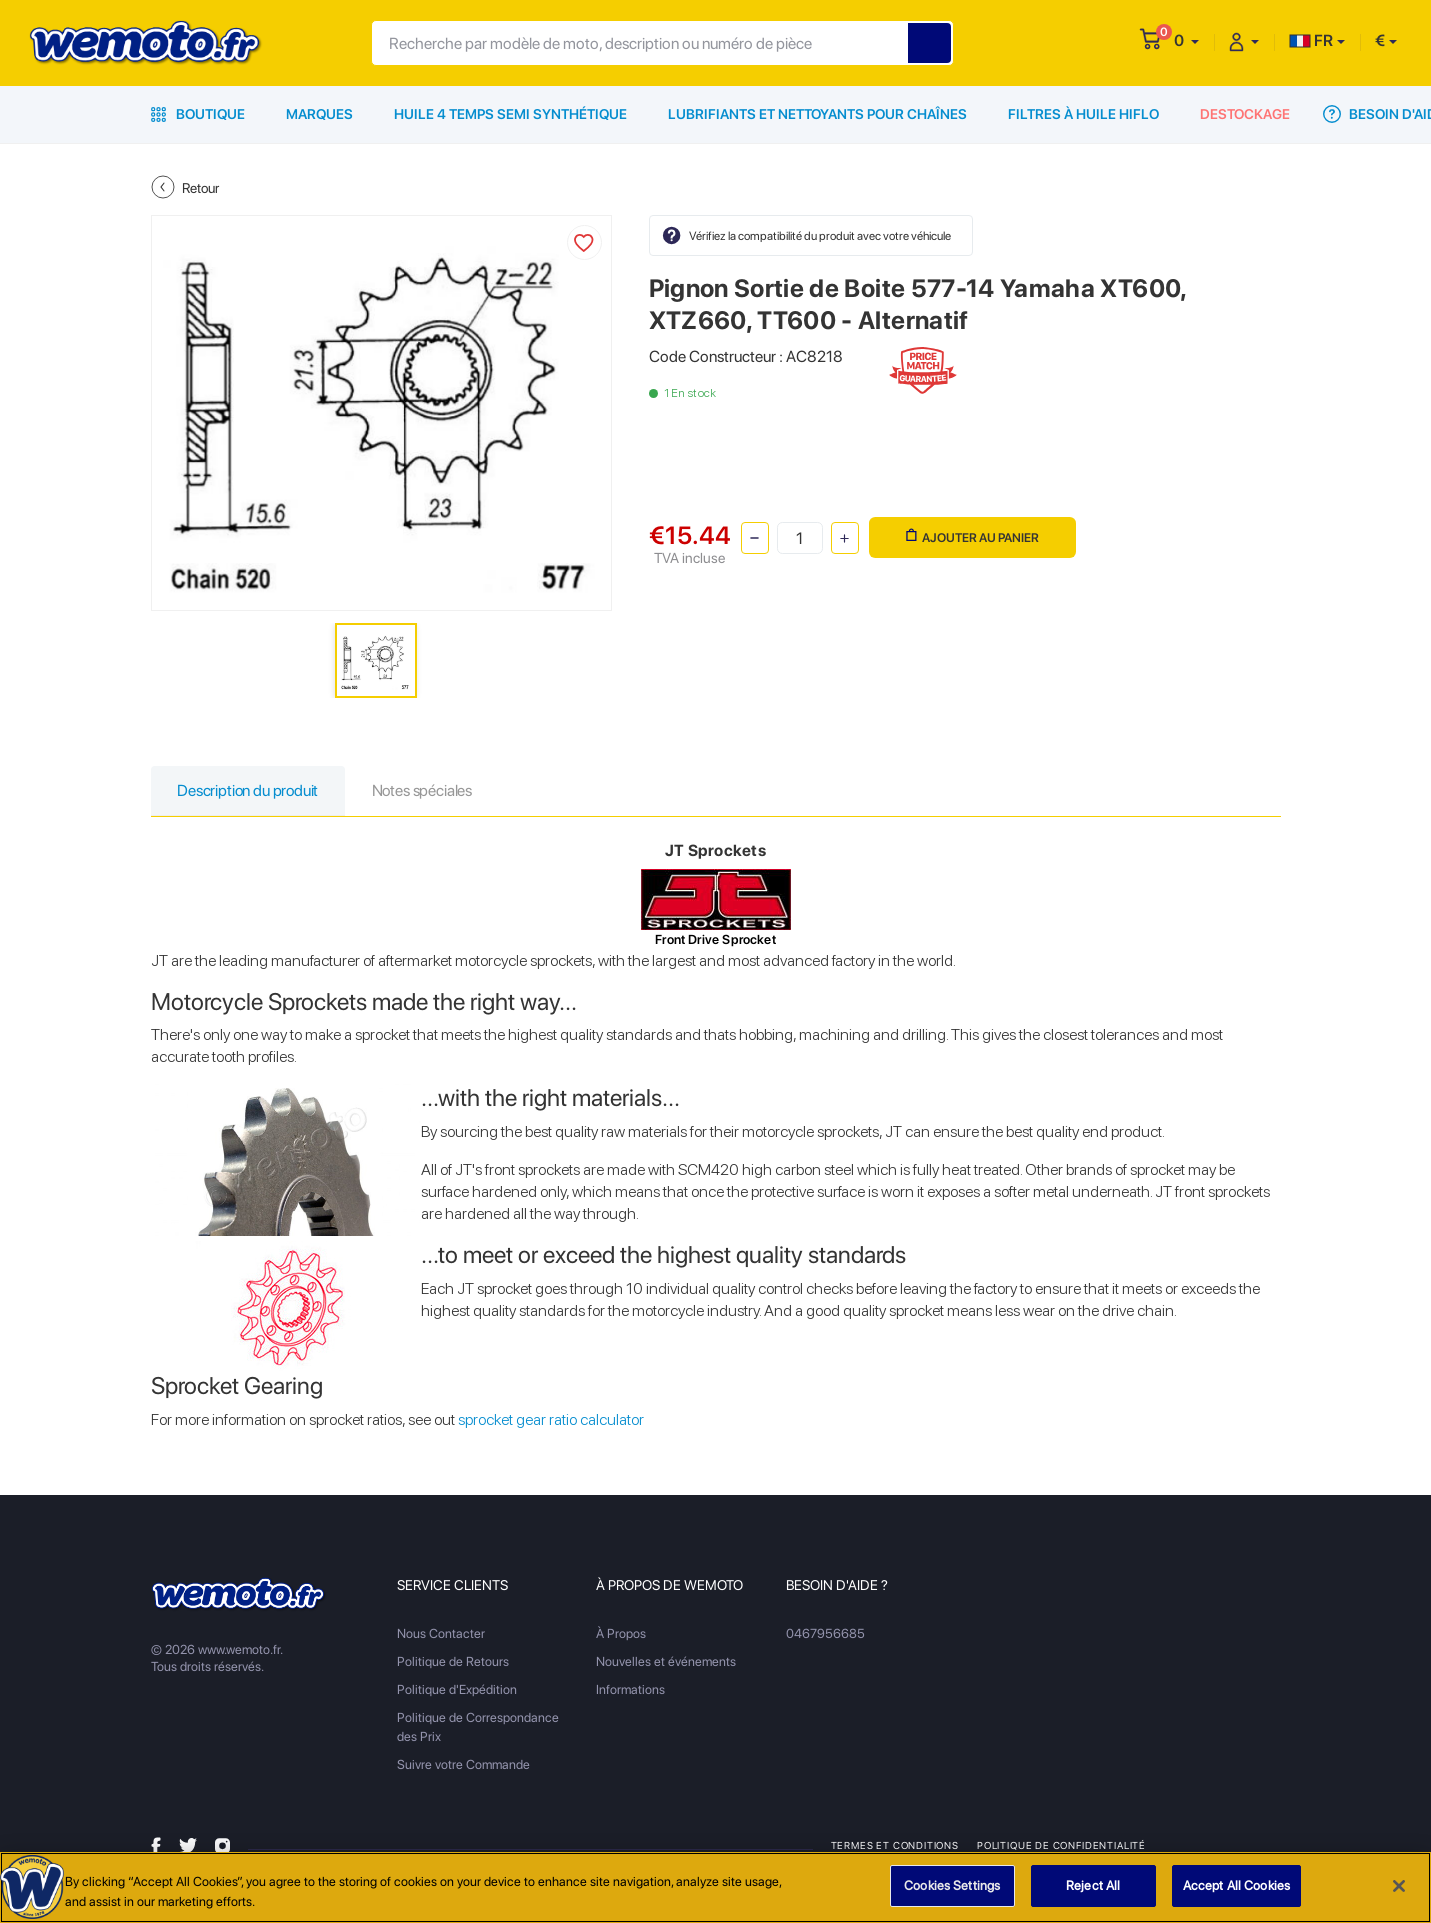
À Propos (621, 1634)
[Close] (1399, 1887)
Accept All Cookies (1236, 1887)
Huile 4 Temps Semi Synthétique (510, 114)
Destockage (1245, 114)
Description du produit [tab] (250, 791)
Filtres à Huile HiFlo (1083, 114)
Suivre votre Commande (463, 1765)
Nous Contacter (441, 1634)
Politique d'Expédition (457, 1690)
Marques (319, 114)
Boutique (198, 114)
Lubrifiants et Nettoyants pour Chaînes (817, 114)
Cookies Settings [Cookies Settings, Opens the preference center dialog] (952, 1887)
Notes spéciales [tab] (428, 791)
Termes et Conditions (895, 1846)
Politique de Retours (453, 1662)
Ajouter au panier (972, 536)
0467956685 (825, 1634)
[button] (1186, 40)
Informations (630, 1690)
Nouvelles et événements (666, 1662)
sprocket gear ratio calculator (551, 1420)
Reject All (1093, 1887)
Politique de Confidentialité (1061, 1846)
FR (1311, 40)
